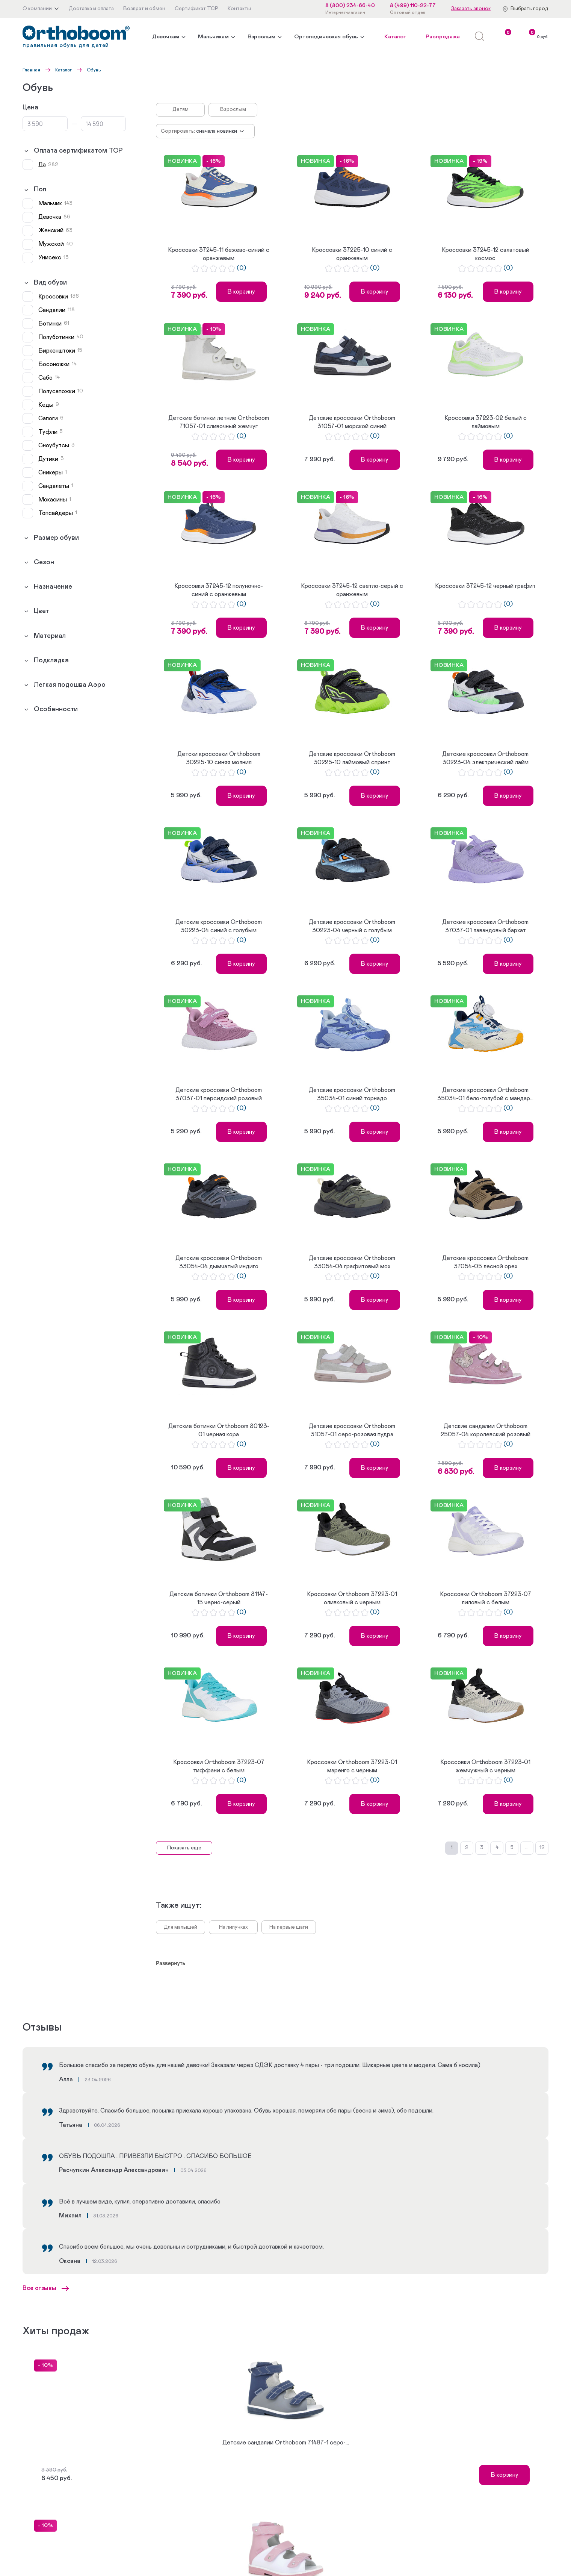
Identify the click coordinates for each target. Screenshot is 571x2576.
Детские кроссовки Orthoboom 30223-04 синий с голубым (218, 926)
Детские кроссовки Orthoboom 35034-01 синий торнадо (352, 1094)
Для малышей (180, 1927)
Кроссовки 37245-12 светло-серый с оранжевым (352, 590)
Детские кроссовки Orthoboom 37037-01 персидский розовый (218, 1094)
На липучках (233, 1927)
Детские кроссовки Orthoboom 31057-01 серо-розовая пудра (352, 1430)
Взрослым (261, 36)
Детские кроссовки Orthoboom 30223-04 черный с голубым (352, 926)
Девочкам (165, 36)
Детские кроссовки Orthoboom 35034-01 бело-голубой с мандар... (485, 1094)
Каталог (395, 36)
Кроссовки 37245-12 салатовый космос (485, 254)
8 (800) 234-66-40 (350, 5)
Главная (31, 70)
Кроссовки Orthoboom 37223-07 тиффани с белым (218, 1766)
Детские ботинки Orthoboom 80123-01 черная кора (218, 1430)
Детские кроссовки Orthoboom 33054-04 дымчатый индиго (218, 1262)
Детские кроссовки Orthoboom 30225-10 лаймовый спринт (352, 758)
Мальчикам (213, 36)
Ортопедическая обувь (326, 36)
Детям (180, 109)
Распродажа (443, 36)
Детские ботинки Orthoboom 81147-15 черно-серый (218, 1598)
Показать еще (184, 1848)
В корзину (241, 292)
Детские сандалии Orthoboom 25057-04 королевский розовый (485, 1430)
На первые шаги (288, 1927)
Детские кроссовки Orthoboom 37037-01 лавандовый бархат (485, 926)
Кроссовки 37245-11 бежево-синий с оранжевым (218, 254)
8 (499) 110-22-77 (413, 5)
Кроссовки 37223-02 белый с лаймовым (485, 422)
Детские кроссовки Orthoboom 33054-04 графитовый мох (352, 1262)
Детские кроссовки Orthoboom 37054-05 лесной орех (485, 1262)
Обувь (94, 70)
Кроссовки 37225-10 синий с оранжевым (352, 254)
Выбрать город (529, 8)
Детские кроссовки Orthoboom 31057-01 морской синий (352, 422)
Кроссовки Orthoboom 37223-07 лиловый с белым (485, 1598)
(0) (241, 268)
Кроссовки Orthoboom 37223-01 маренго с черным (352, 1766)
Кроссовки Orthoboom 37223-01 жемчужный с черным (485, 1766)
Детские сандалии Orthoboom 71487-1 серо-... (285, 2443)
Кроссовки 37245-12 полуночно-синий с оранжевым (218, 590)
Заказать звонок (471, 8)
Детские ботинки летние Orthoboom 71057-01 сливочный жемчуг (218, 422)
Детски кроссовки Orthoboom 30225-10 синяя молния (218, 758)
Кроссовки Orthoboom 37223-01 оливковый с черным (352, 1598)
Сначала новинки (216, 131)
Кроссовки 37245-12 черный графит (485, 586)
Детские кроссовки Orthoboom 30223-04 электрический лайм (485, 758)
